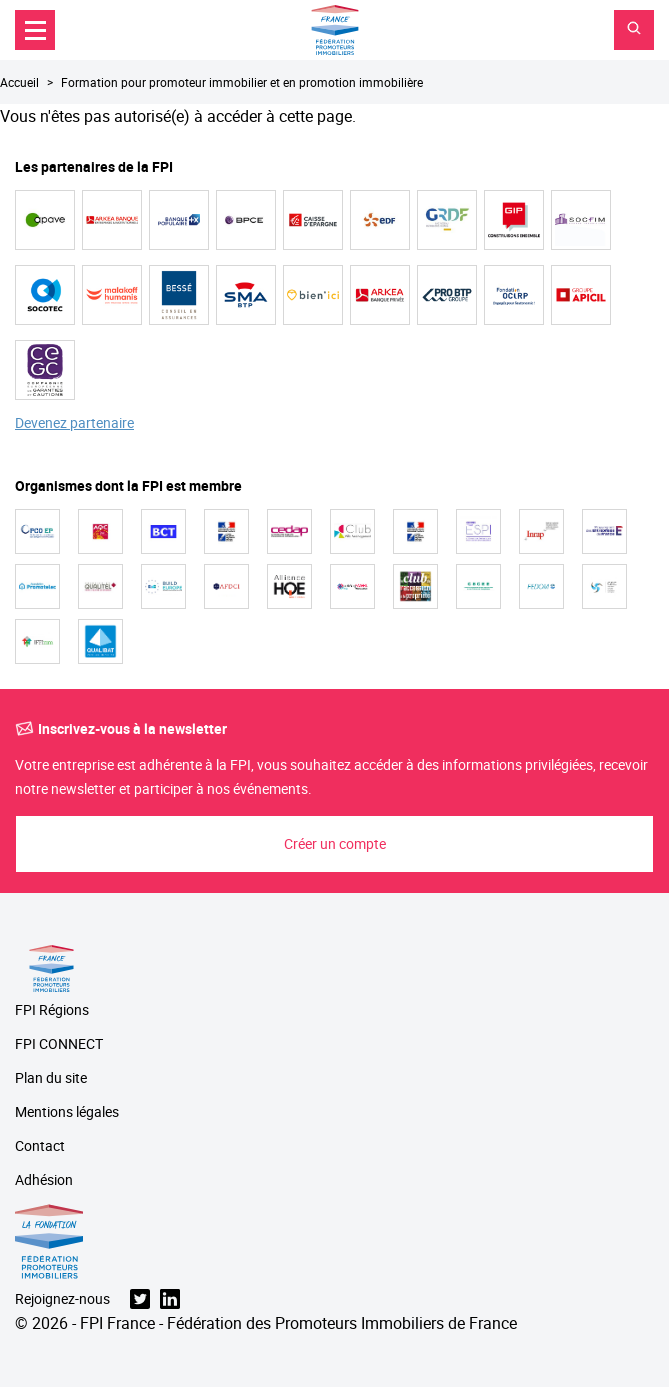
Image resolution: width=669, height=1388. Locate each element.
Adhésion (44, 1180)
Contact (40, 1146)
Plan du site (51, 1078)
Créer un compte (335, 843)
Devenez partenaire (74, 423)
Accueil (19, 82)
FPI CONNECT (59, 1044)
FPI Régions (52, 1010)
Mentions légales (67, 1112)
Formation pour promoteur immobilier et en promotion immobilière (242, 82)
